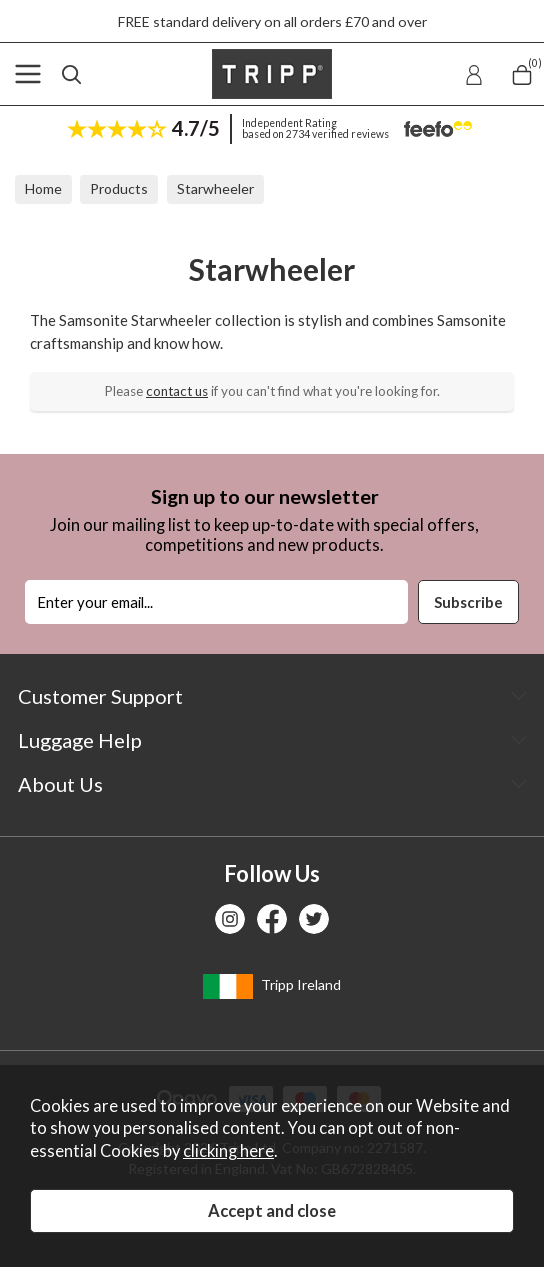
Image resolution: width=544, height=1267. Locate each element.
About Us (60, 784)
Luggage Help (80, 740)
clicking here (228, 1151)
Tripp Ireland (272, 986)
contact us (177, 391)
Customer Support (100, 696)
